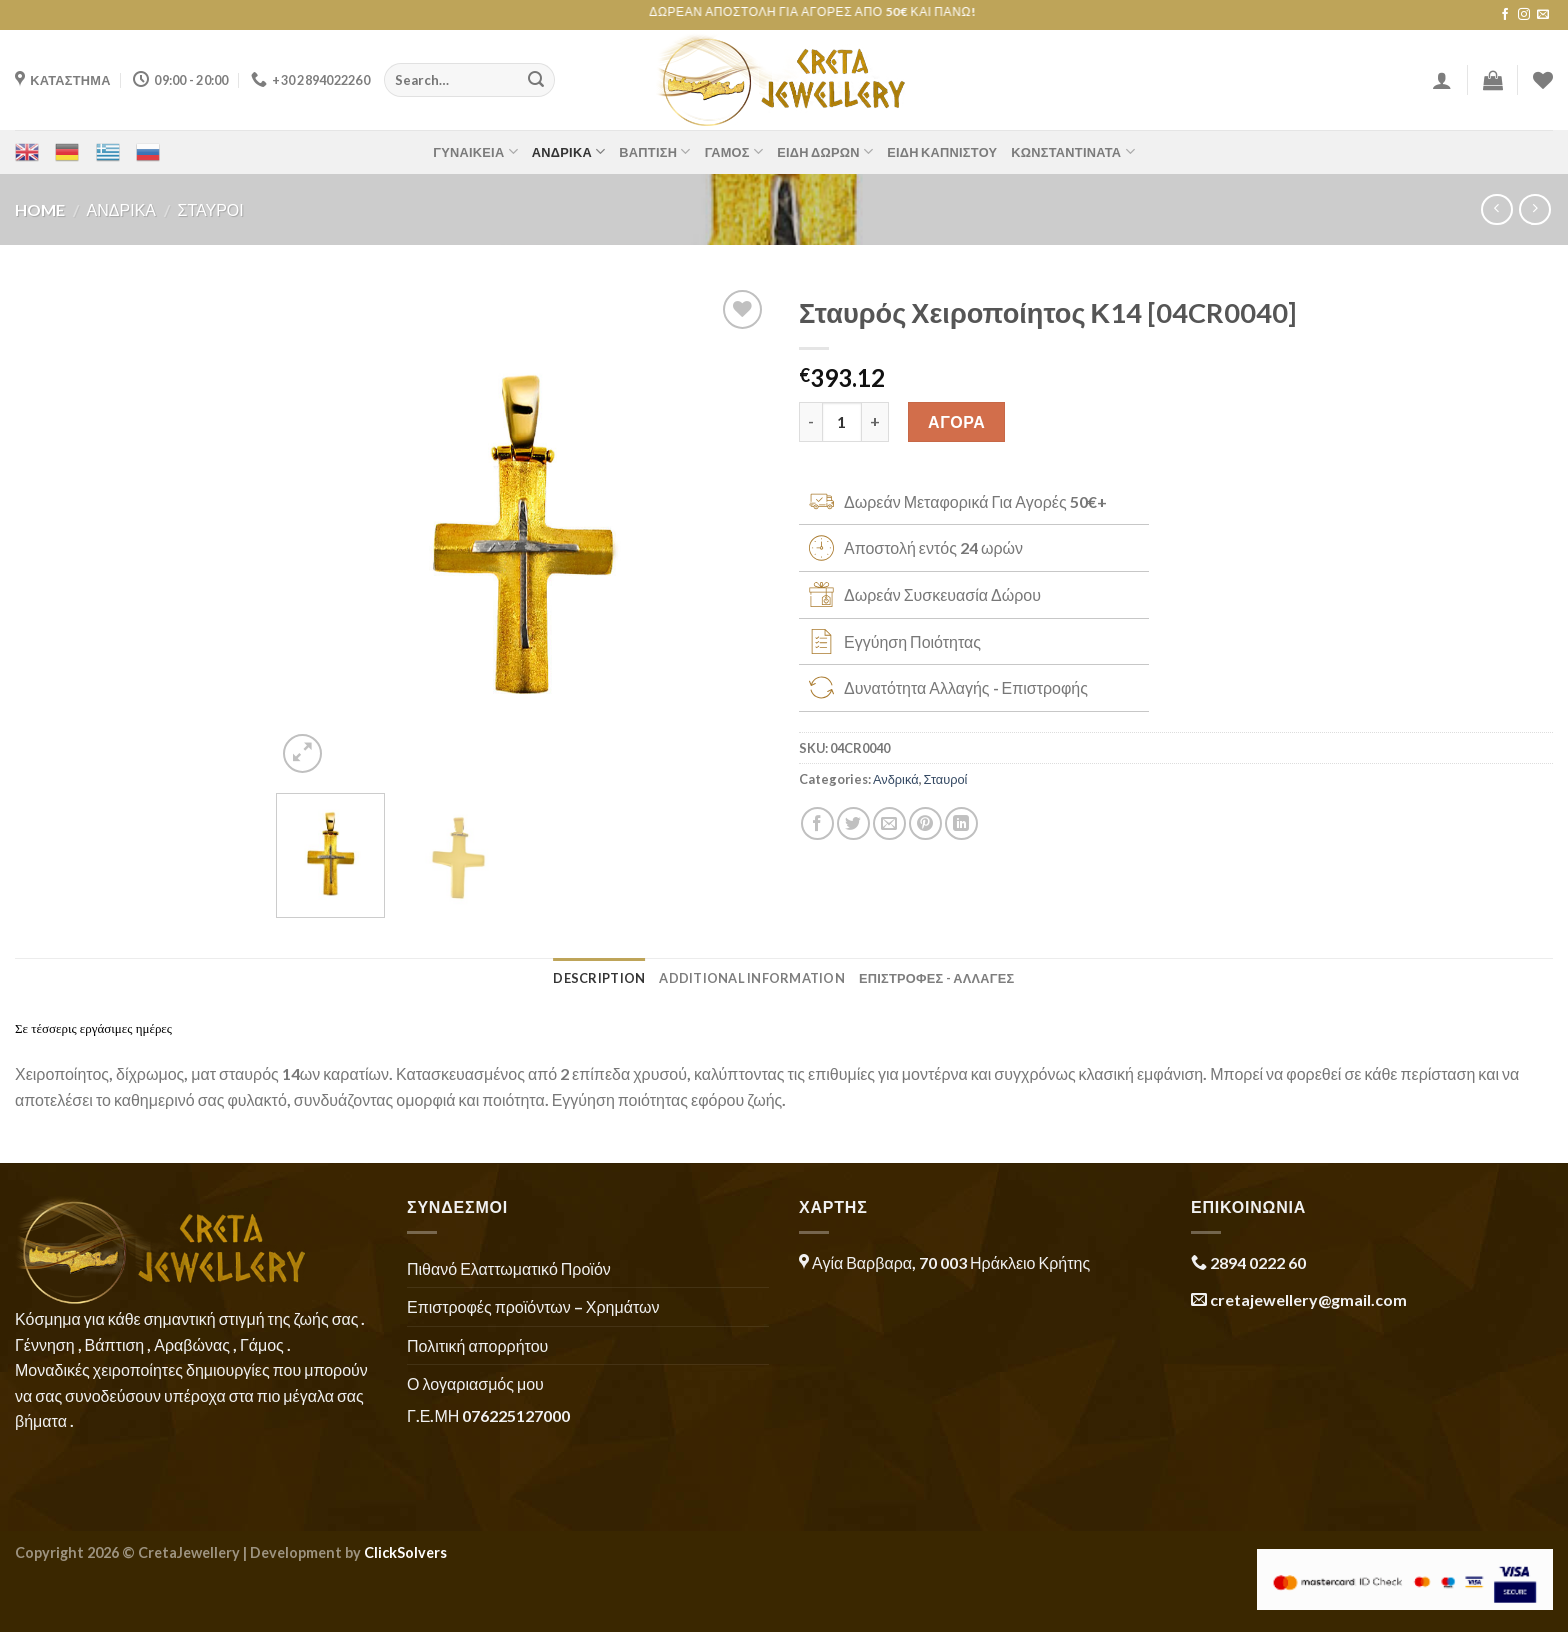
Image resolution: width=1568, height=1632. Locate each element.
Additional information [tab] (752, 978)
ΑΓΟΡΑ (956, 421)
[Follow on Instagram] (1524, 15)
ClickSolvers (405, 1552)
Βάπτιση (654, 151)
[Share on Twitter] (853, 823)
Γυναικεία (475, 151)
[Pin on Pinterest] (925, 823)
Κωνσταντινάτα (1072, 151)
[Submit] (536, 80)
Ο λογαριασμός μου (475, 1383)
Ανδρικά (569, 151)
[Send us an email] (1543, 15)
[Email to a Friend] (889, 823)
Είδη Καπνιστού (942, 152)
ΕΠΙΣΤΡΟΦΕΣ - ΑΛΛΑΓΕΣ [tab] (937, 978)
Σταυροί (211, 209)
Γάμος (734, 151)
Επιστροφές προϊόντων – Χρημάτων (533, 1306)
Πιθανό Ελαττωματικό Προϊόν (509, 1268)
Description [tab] (599, 978)
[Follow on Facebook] (1505, 15)
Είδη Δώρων (825, 151)
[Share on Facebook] (817, 823)
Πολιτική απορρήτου (477, 1345)
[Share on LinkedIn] (961, 823)
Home (40, 209)
